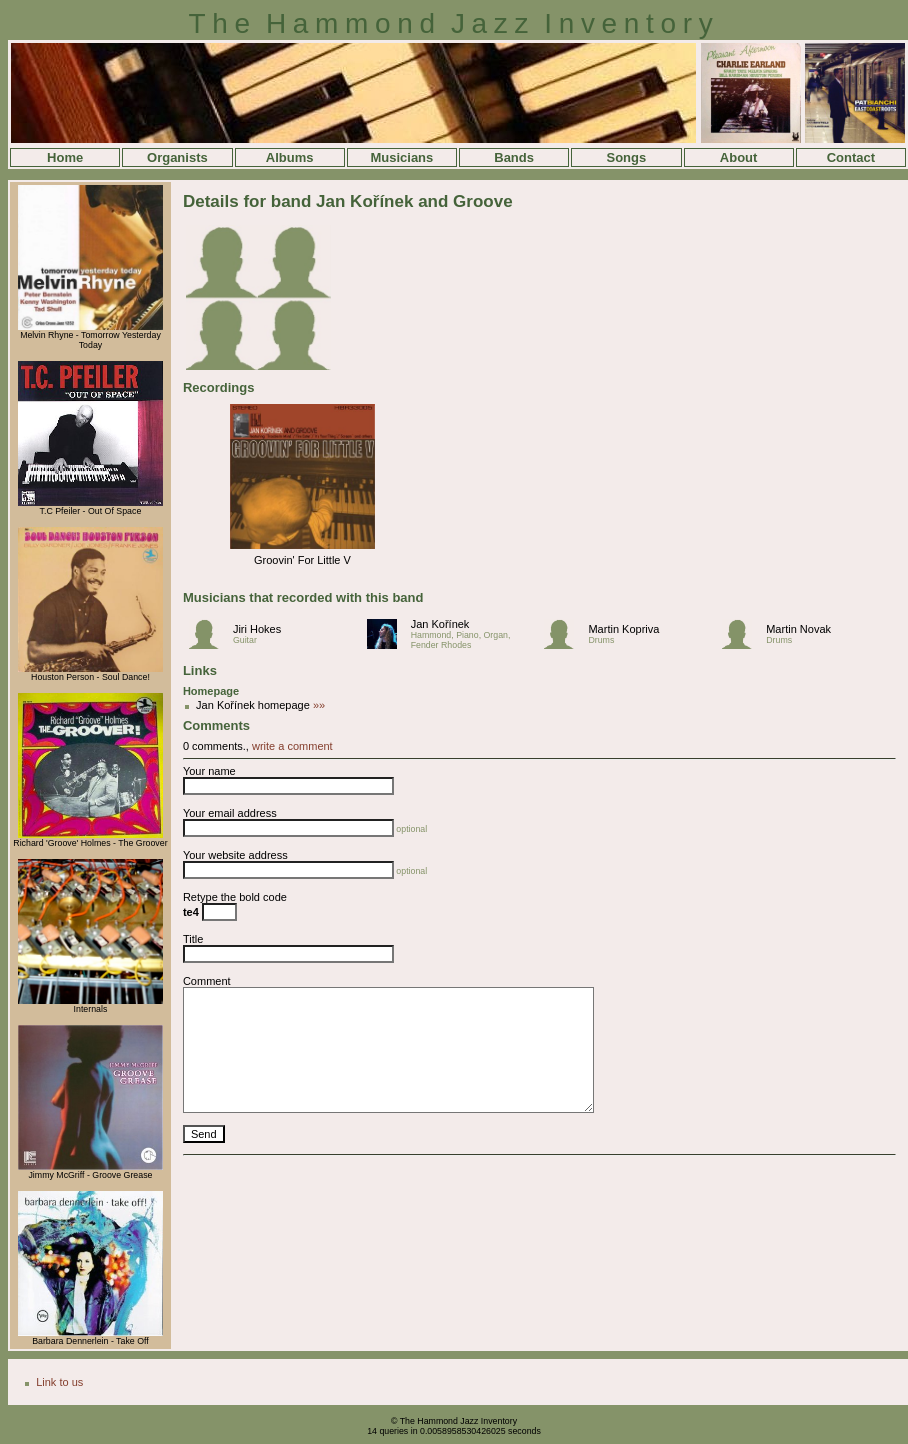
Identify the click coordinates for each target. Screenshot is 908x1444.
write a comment (292, 746)
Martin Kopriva (623, 629)
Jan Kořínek (440, 624)
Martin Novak (798, 629)
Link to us (59, 1382)
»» (317, 705)
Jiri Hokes (257, 629)
